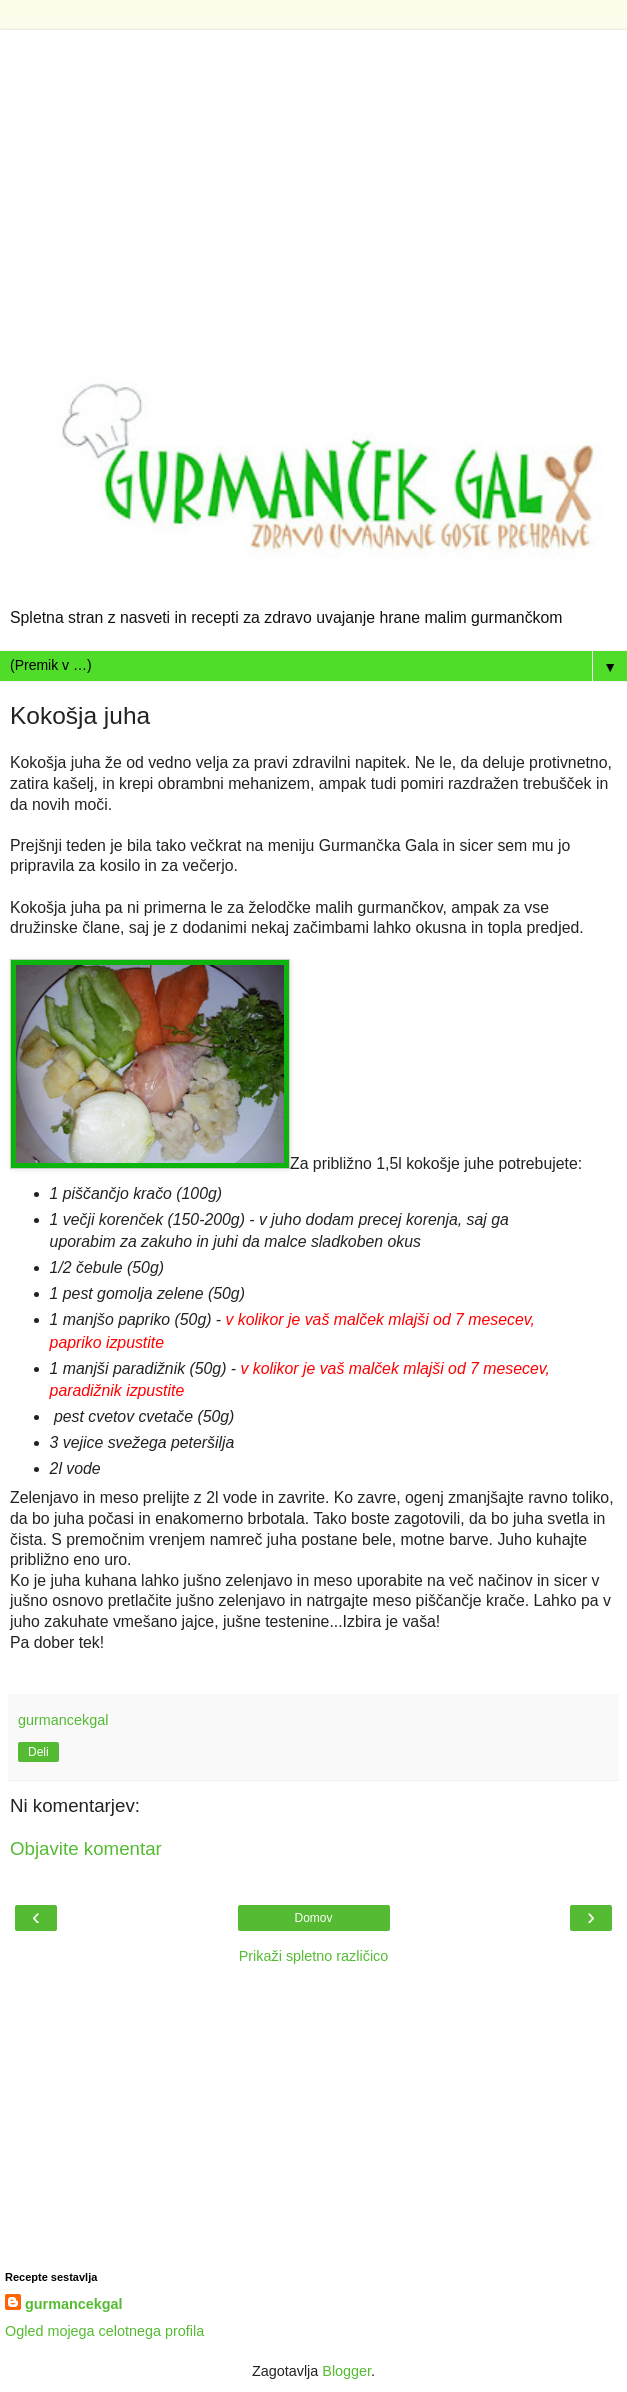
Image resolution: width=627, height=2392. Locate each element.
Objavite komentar (86, 1848)
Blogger (346, 2371)
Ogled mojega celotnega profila (104, 2331)
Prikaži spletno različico (314, 1956)
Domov (313, 1918)
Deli (38, 1752)
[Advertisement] (313, 170)
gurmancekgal (74, 2304)
